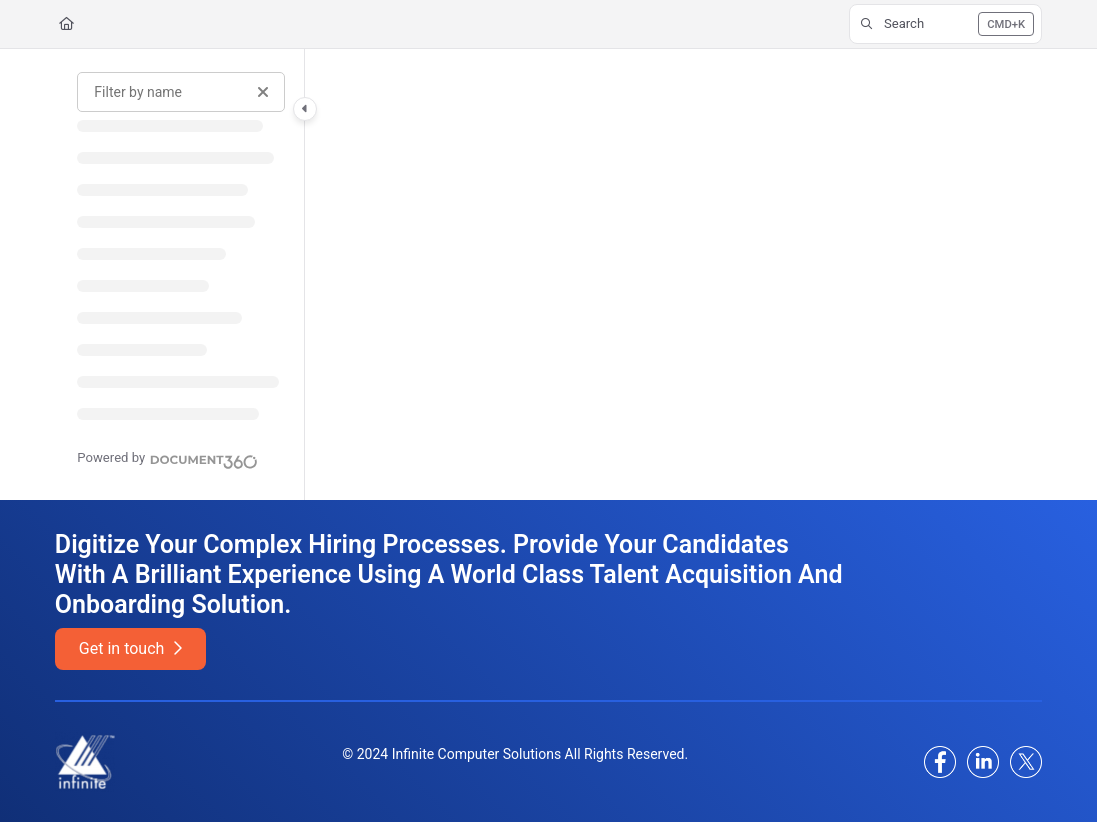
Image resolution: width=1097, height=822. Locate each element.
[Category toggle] (305, 109)
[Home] (66, 24)
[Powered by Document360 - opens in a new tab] (167, 459)
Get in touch (130, 648)
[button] (945, 24)
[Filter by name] (181, 92)
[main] (673, 274)
